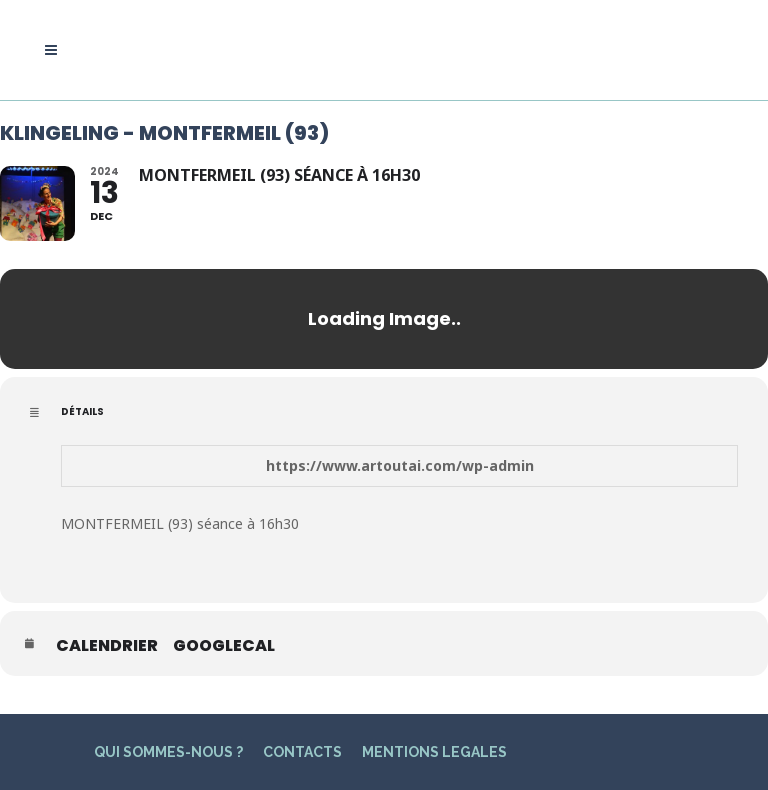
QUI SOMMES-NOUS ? (168, 752)
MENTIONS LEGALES (434, 752)
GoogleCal (224, 646)
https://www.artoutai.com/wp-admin (400, 465)
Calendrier (107, 646)
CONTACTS (302, 752)
